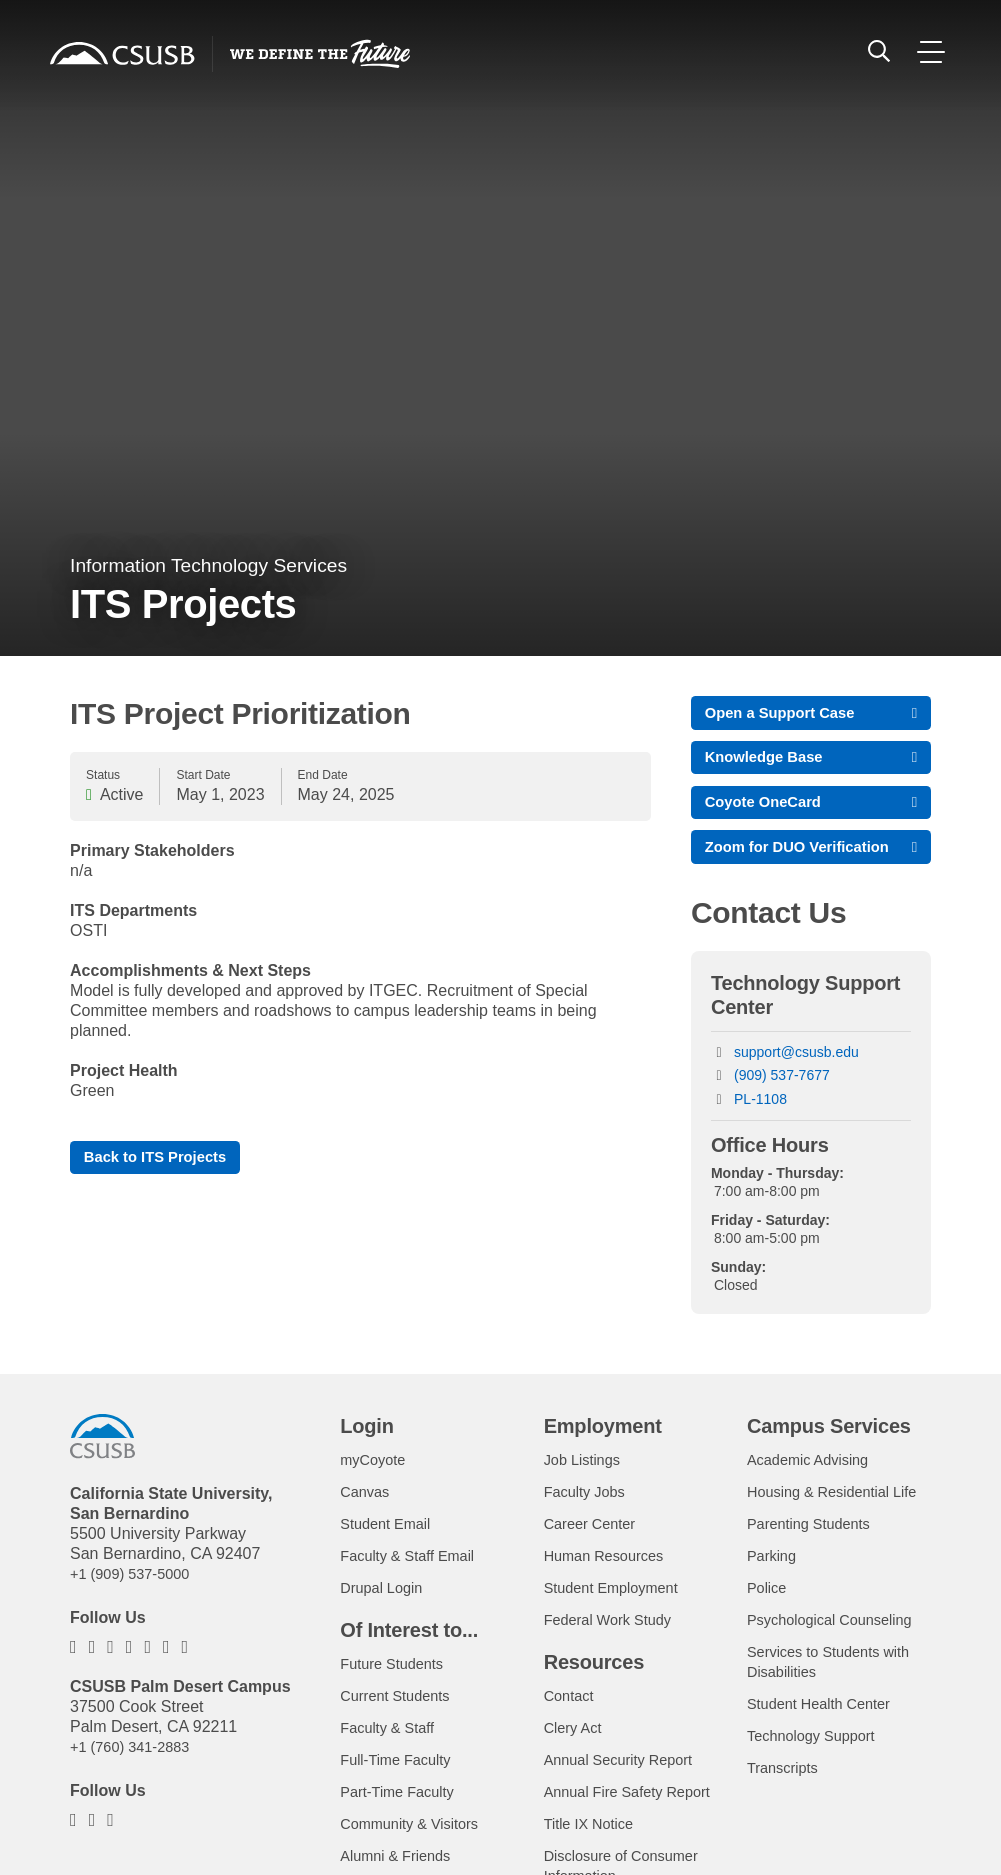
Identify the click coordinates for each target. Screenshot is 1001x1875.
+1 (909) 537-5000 (136, 1607)
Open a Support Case (787, 713)
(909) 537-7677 (782, 1109)
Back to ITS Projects (162, 1158)
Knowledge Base (770, 761)
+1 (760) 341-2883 (136, 1780)
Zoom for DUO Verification (760, 868)
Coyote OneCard (769, 810)
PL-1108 (760, 1133)
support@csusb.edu (796, 1086)
